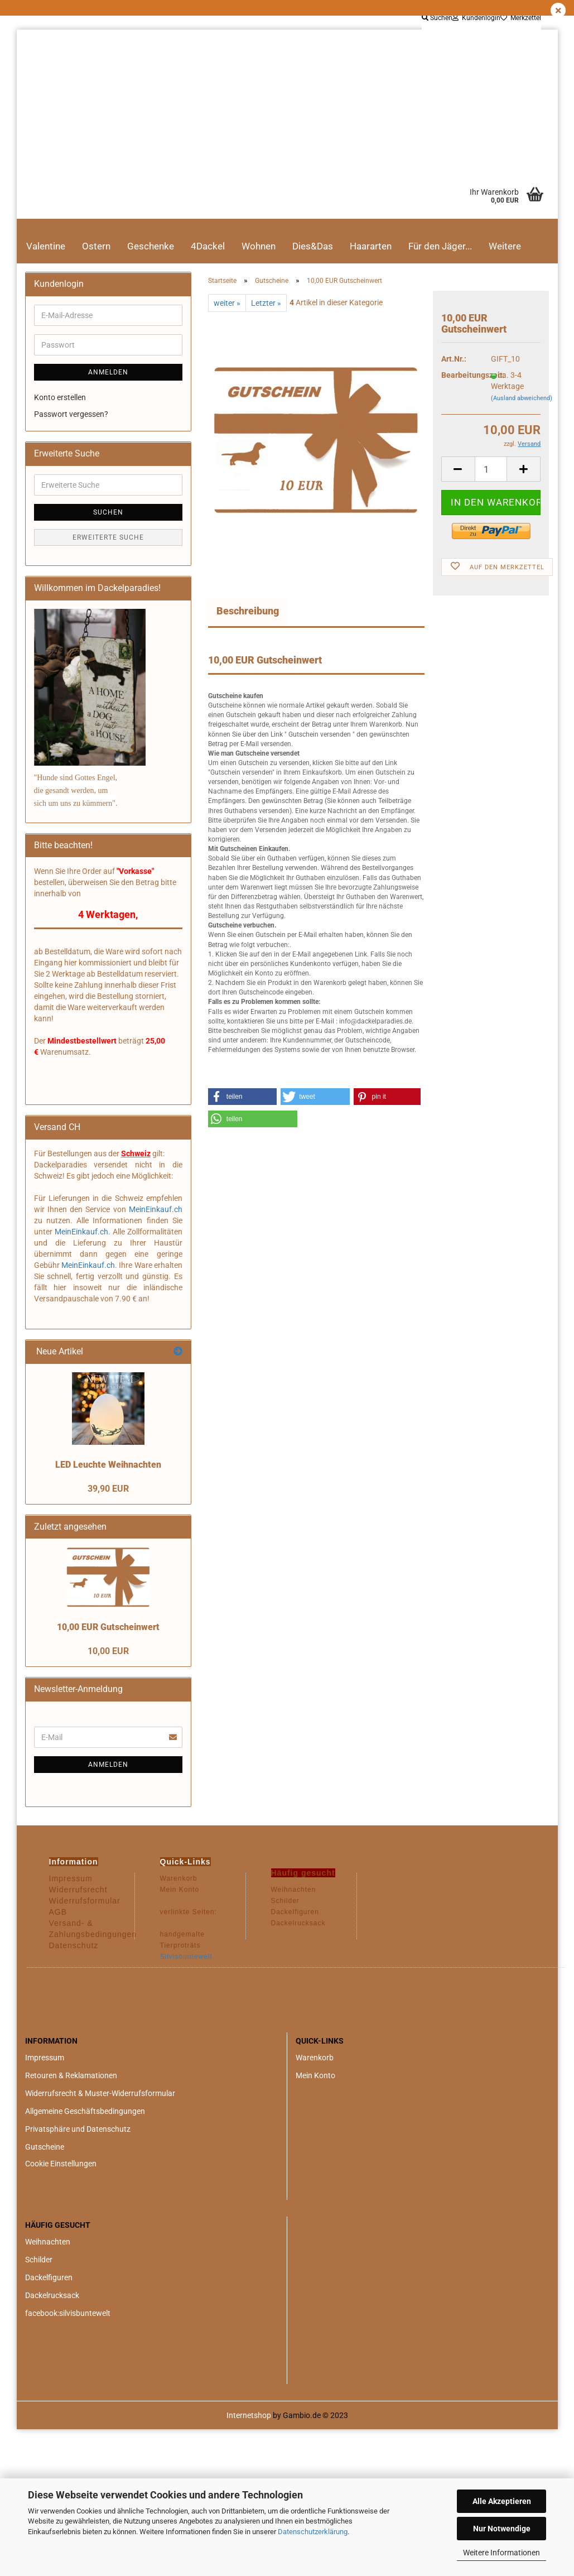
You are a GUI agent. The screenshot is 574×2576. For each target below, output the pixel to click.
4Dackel (208, 246)
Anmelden (108, 372)
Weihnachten (47, 2241)
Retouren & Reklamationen (71, 2075)
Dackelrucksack (52, 2295)
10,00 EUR (108, 1651)
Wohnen (259, 246)
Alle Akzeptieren (501, 2501)
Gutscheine (44, 2146)
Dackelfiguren (49, 2277)
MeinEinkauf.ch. (82, 1231)
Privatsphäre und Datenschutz (78, 2129)
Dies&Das (312, 246)
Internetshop (248, 2415)
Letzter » (266, 303)
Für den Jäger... (440, 246)
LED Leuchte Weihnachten (108, 1464)
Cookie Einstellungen (61, 2163)
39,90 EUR (108, 1488)
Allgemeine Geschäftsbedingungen (85, 2111)
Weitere (505, 246)
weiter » (227, 303)
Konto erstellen (60, 397)
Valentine (45, 246)
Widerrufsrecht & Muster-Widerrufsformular (100, 2093)
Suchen (437, 18)
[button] (242, 1096)
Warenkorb (315, 2057)
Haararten (371, 246)
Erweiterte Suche (108, 537)
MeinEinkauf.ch (154, 1209)
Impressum (44, 2057)
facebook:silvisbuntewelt (67, 2313)
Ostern (96, 246)
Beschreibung (247, 611)
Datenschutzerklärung (313, 2531)
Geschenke (150, 246)
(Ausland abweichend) (521, 398)
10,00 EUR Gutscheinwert (108, 1627)
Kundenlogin (476, 18)
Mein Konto (315, 2075)
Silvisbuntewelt (186, 1956)
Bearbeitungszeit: (458, 375)
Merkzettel (520, 18)
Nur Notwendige (501, 2528)
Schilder (38, 2259)
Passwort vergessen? (71, 414)
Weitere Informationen (501, 2552)
